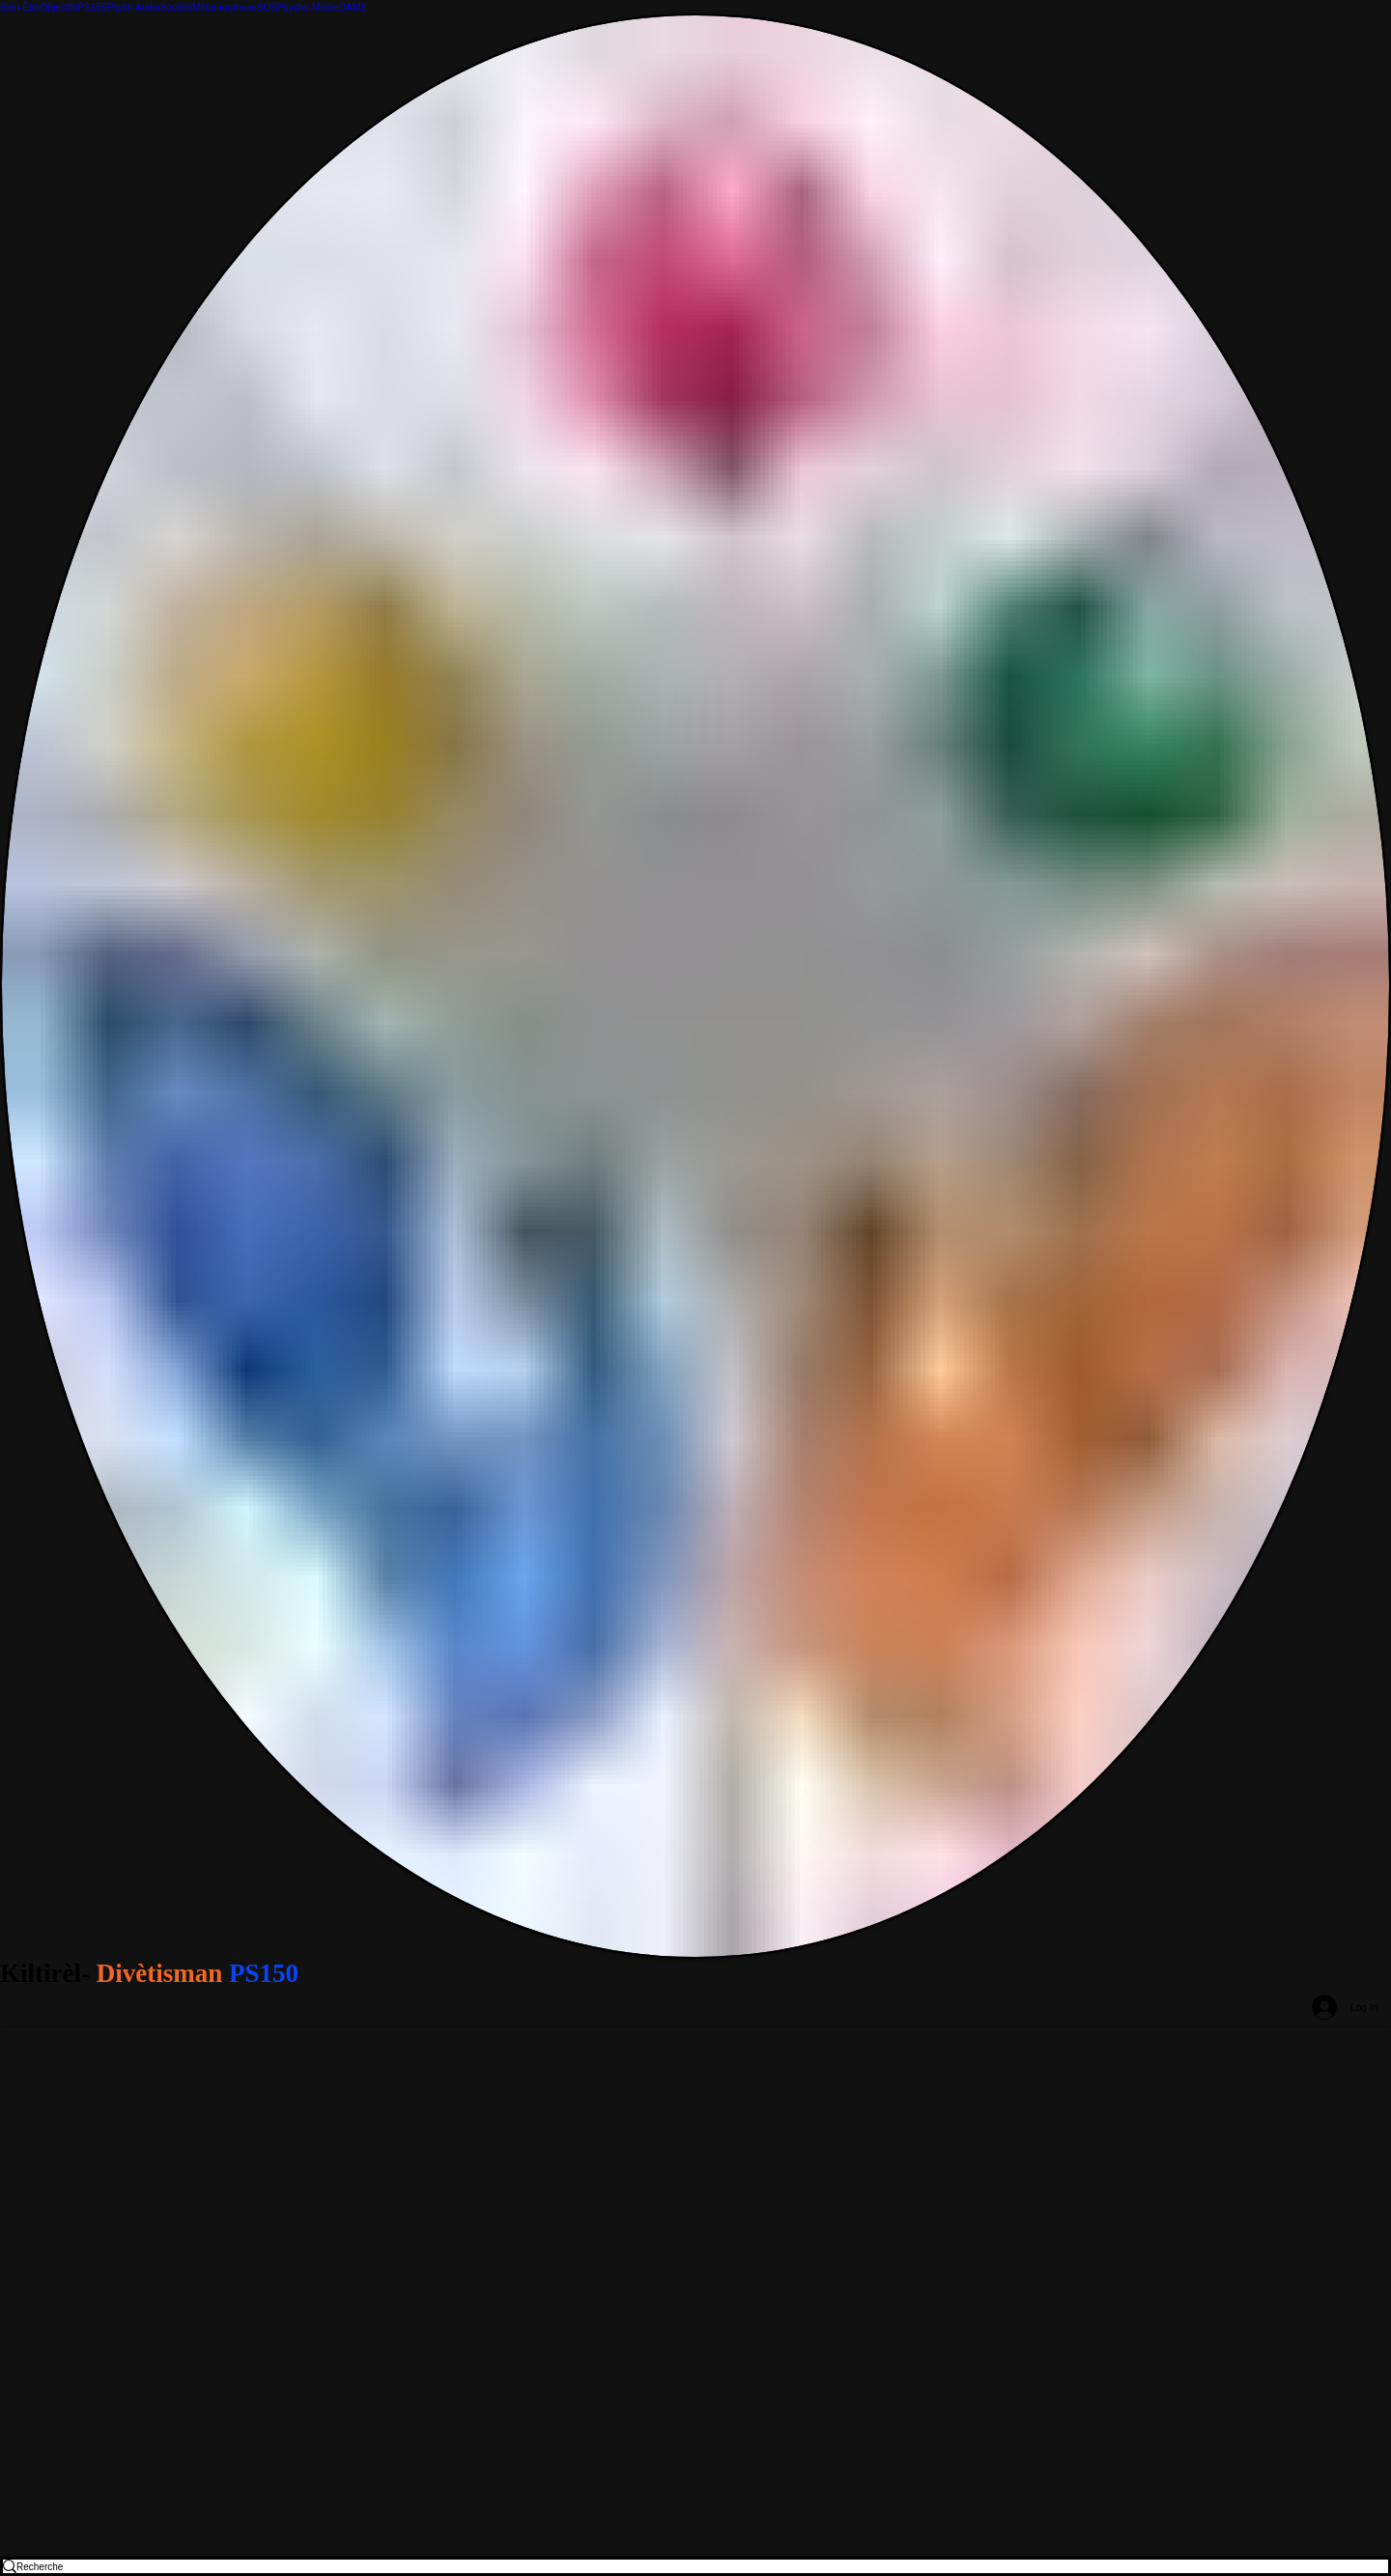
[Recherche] (682, 2566)
